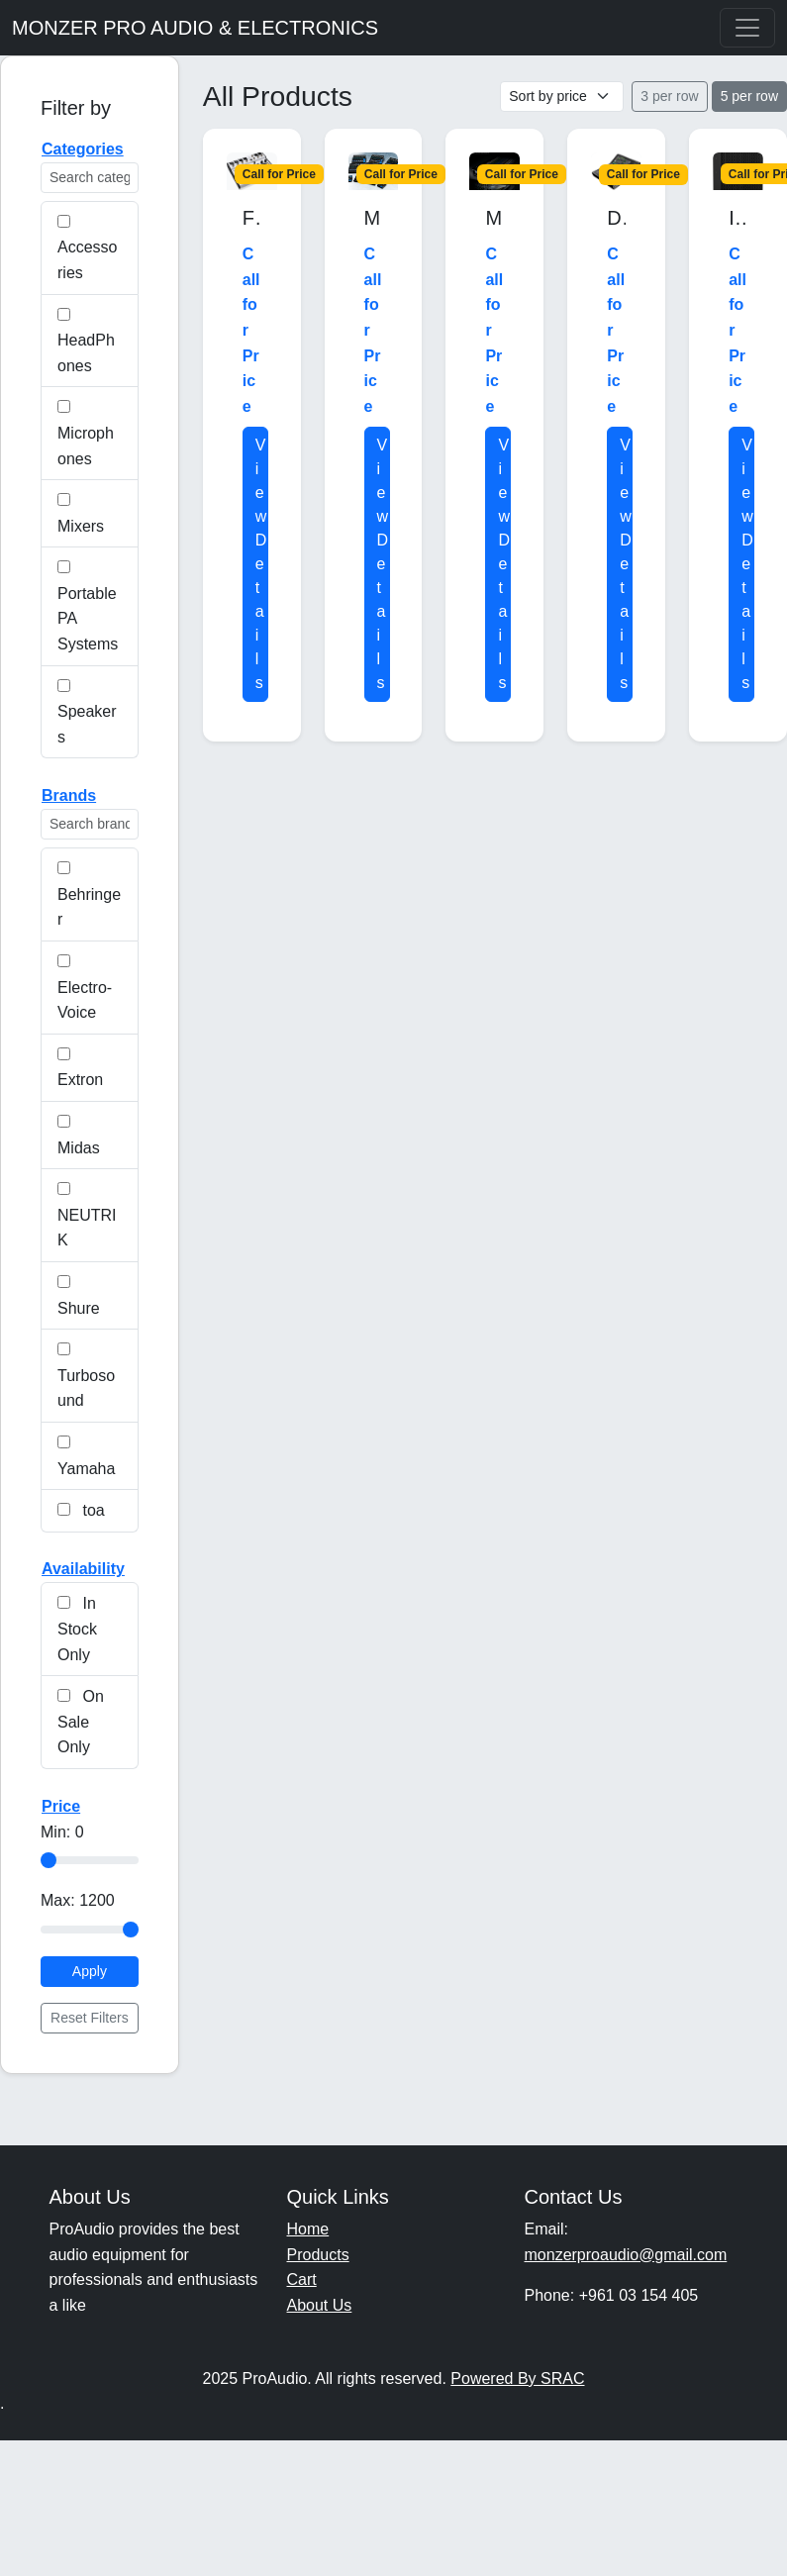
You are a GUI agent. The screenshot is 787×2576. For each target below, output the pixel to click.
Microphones (85, 433)
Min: (62, 1832)
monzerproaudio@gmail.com (626, 2254)
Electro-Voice (84, 987)
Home (308, 2229)
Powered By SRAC (517, 2378)
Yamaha (86, 1456)
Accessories (87, 248)
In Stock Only (77, 1628)
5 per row (749, 96)
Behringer (89, 894)
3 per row (669, 96)
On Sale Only (80, 1721)
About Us (319, 2305)
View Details (261, 564)
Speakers (87, 712)
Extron (80, 1068)
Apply (89, 1971)
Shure (78, 1296)
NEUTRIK (87, 1215)
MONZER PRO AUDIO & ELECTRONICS (195, 28)
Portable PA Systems (87, 606)
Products (318, 2254)
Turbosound (86, 1375)
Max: (78, 1900)
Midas (78, 1135)
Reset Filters (89, 2018)
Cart (302, 2279)
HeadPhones (86, 341)
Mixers (80, 514)
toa (81, 1510)
